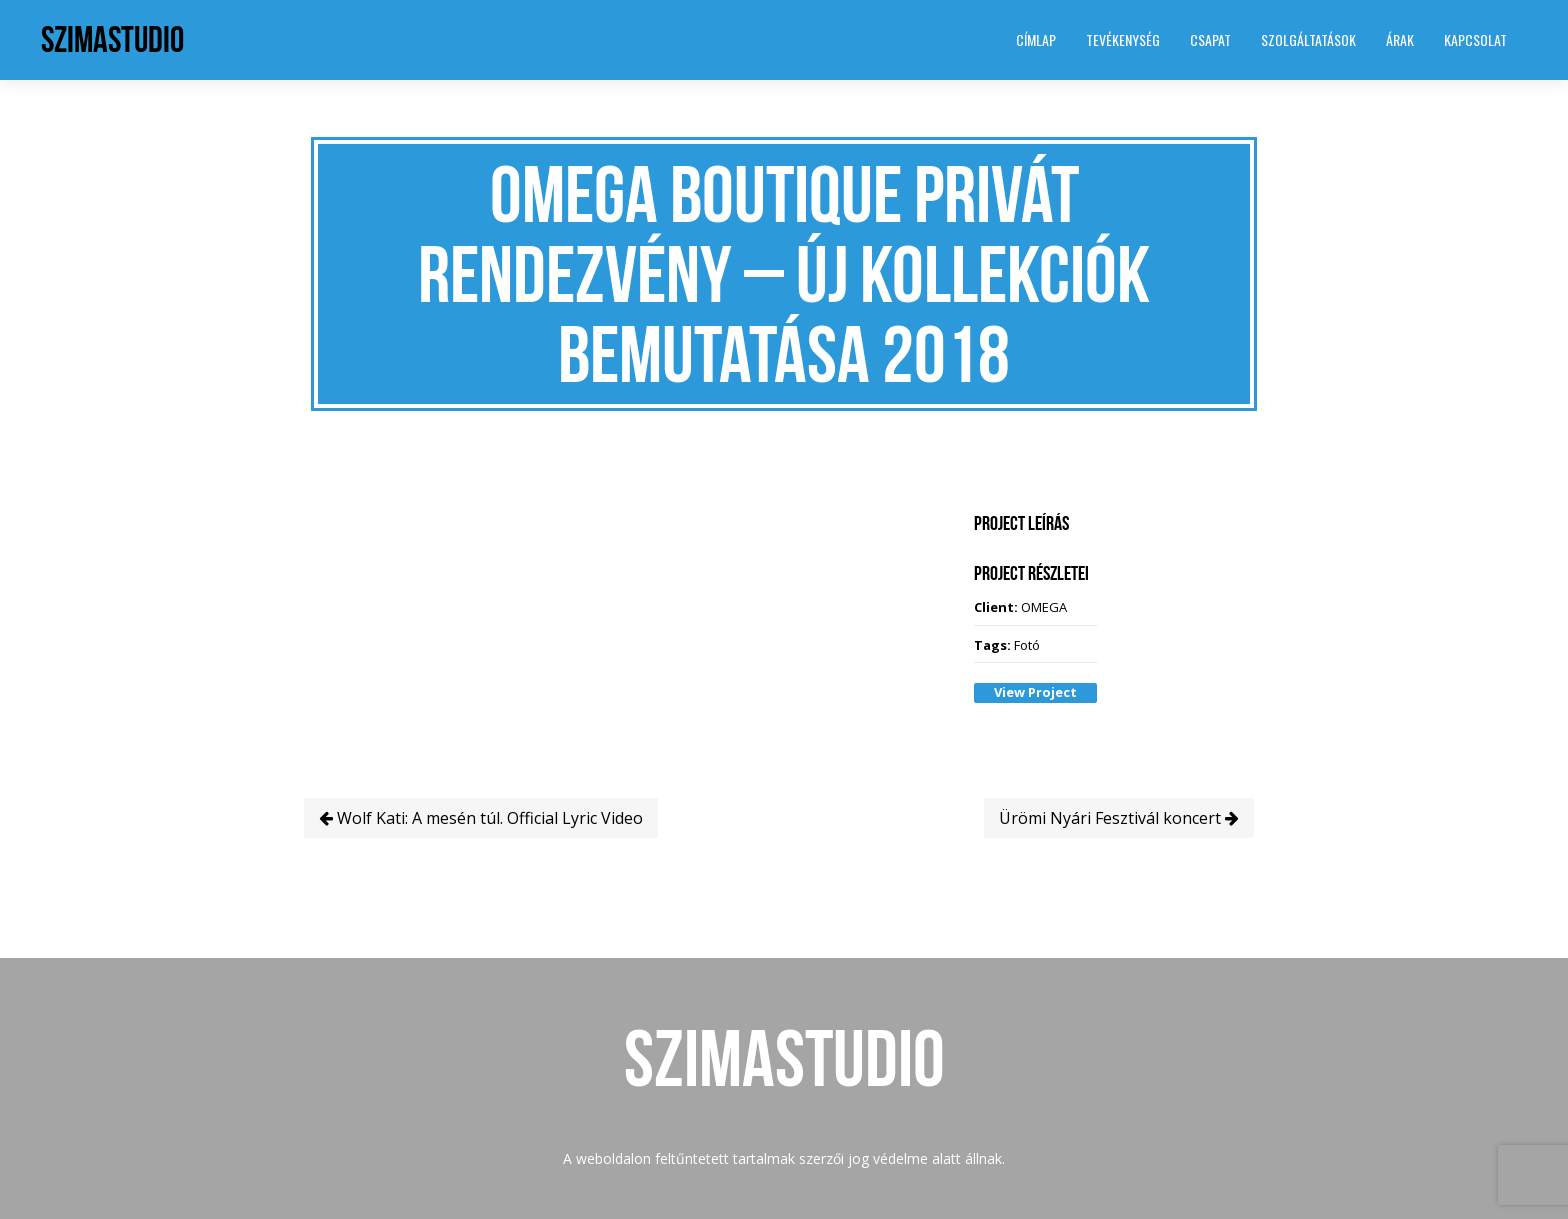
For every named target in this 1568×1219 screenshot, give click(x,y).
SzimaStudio (112, 39)
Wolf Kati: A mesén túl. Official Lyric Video (481, 818)
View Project (1035, 692)
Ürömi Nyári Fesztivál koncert (1119, 818)
